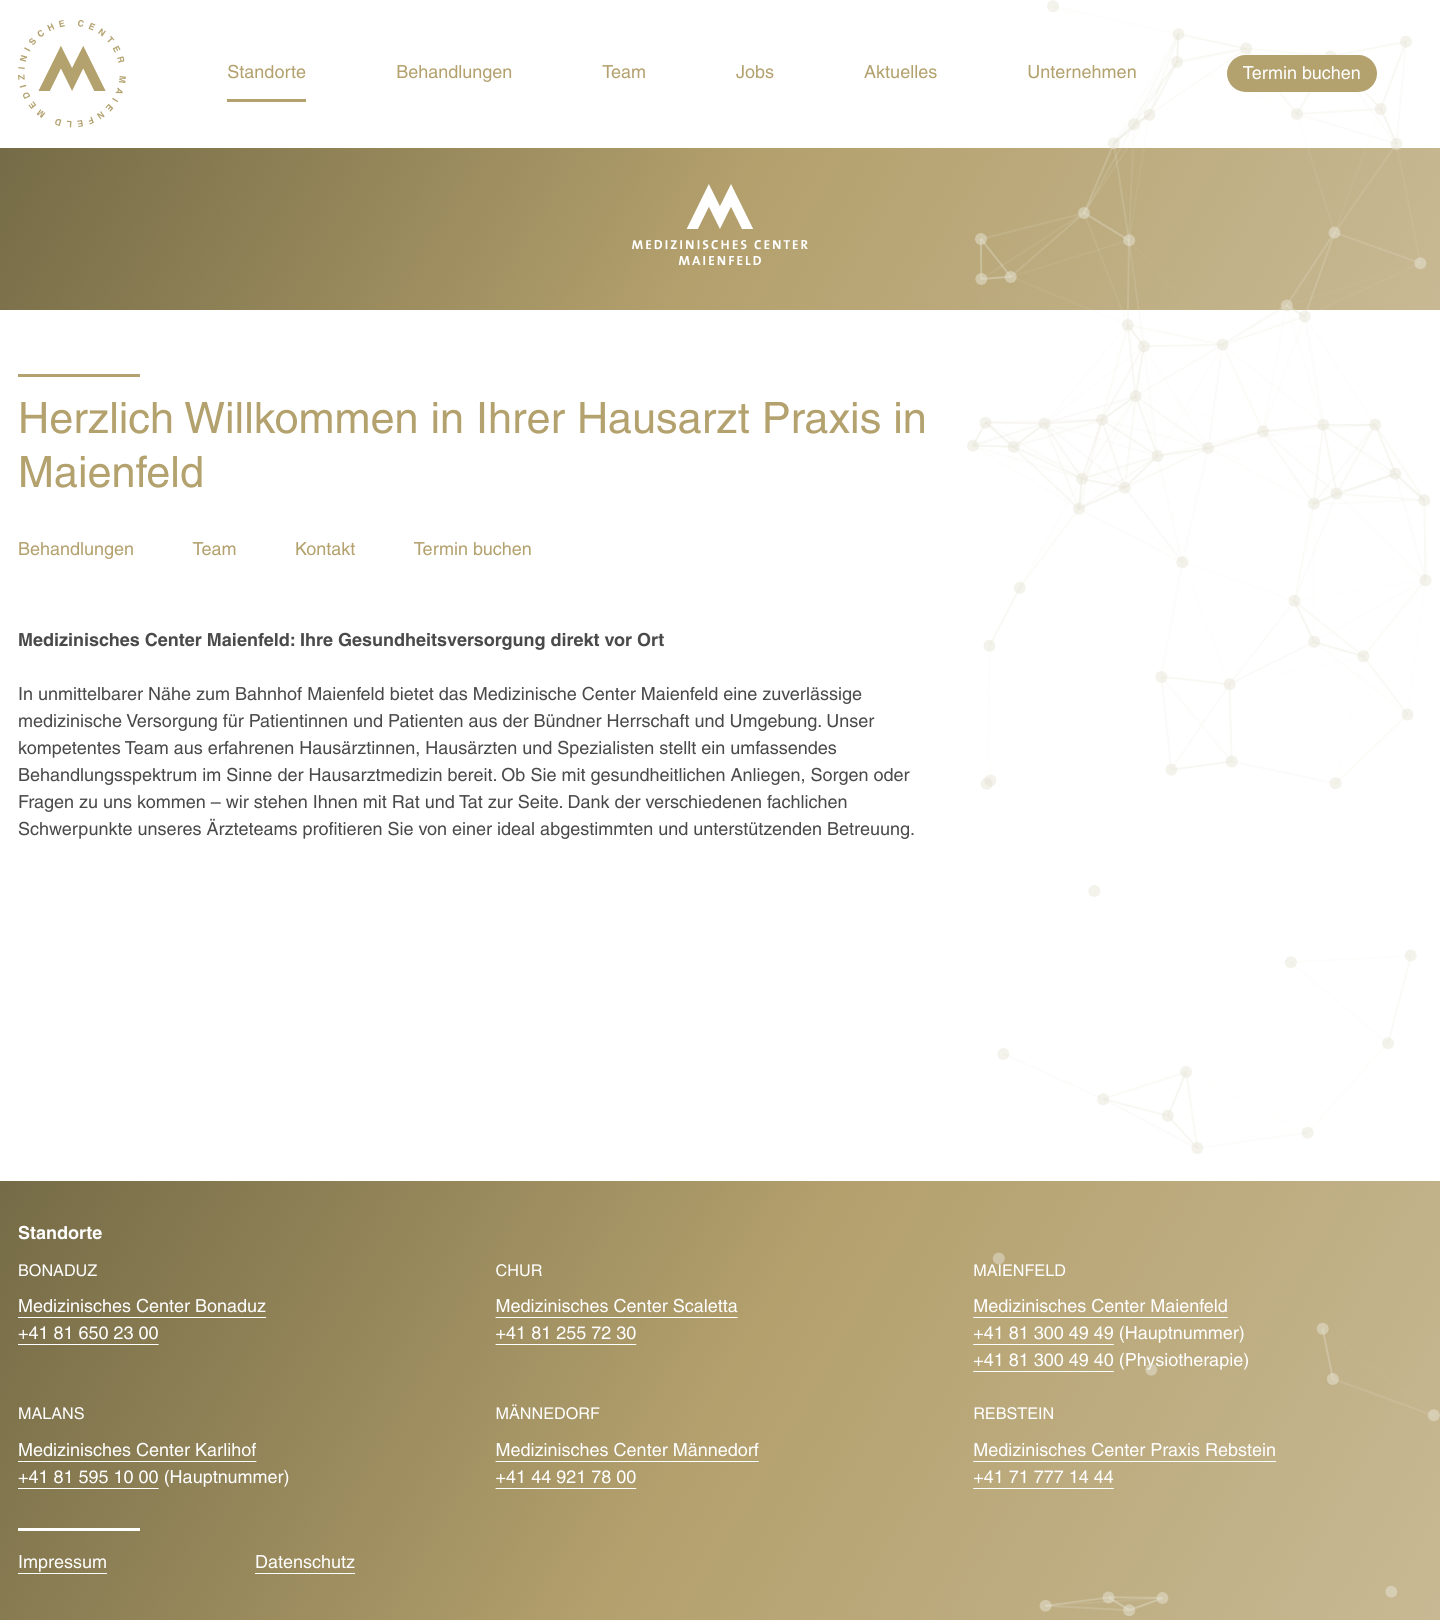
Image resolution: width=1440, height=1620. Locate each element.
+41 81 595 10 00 (88, 1478)
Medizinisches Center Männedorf (627, 1451)
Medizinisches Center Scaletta (617, 1307)
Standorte (266, 73)
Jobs (755, 73)
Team (624, 73)
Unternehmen (1082, 73)
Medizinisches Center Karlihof (137, 1451)
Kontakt (325, 550)
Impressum (62, 1563)
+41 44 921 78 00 (566, 1478)
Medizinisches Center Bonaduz (142, 1307)
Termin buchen (473, 550)
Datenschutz (305, 1563)
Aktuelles (900, 73)
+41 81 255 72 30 (566, 1334)
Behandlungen (454, 73)
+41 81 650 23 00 (88, 1334)
